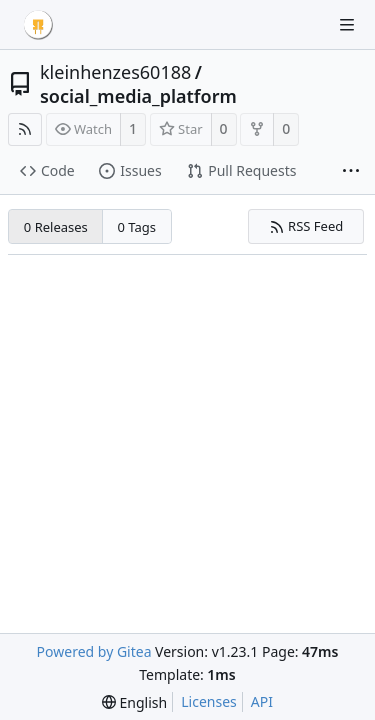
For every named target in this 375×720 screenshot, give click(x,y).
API (262, 701)
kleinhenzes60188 (115, 72)
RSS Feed (306, 226)
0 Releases (56, 227)
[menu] (134, 702)
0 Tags (137, 227)
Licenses (209, 701)
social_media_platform (138, 96)
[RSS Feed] (25, 129)
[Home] (38, 25)
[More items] (351, 172)
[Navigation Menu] (347, 25)
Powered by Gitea (94, 651)
